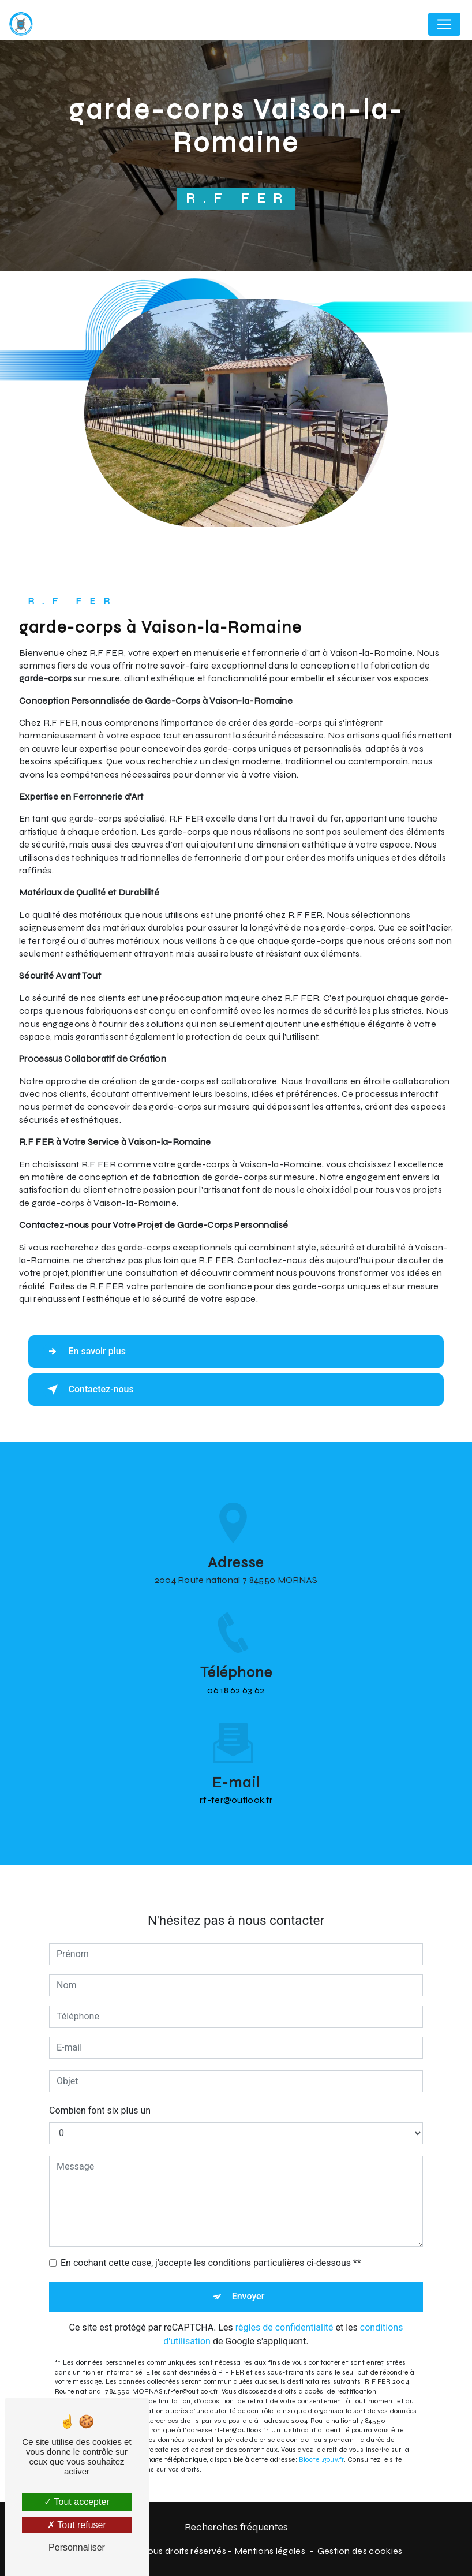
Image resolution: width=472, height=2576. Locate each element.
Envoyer (248, 2244)
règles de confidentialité (284, 2276)
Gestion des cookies (360, 2550)
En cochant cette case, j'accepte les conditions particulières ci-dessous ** (211, 2211)
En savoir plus (84, 1351)
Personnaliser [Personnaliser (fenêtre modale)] (76, 2547)
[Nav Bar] (444, 24)
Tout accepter (76, 2502)
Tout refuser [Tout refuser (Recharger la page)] (76, 2525)
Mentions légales (269, 2550)
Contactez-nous (88, 1389)
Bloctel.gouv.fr (321, 2408)
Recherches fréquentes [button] (236, 2527)
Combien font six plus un (100, 2059)
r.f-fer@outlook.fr (236, 1749)
